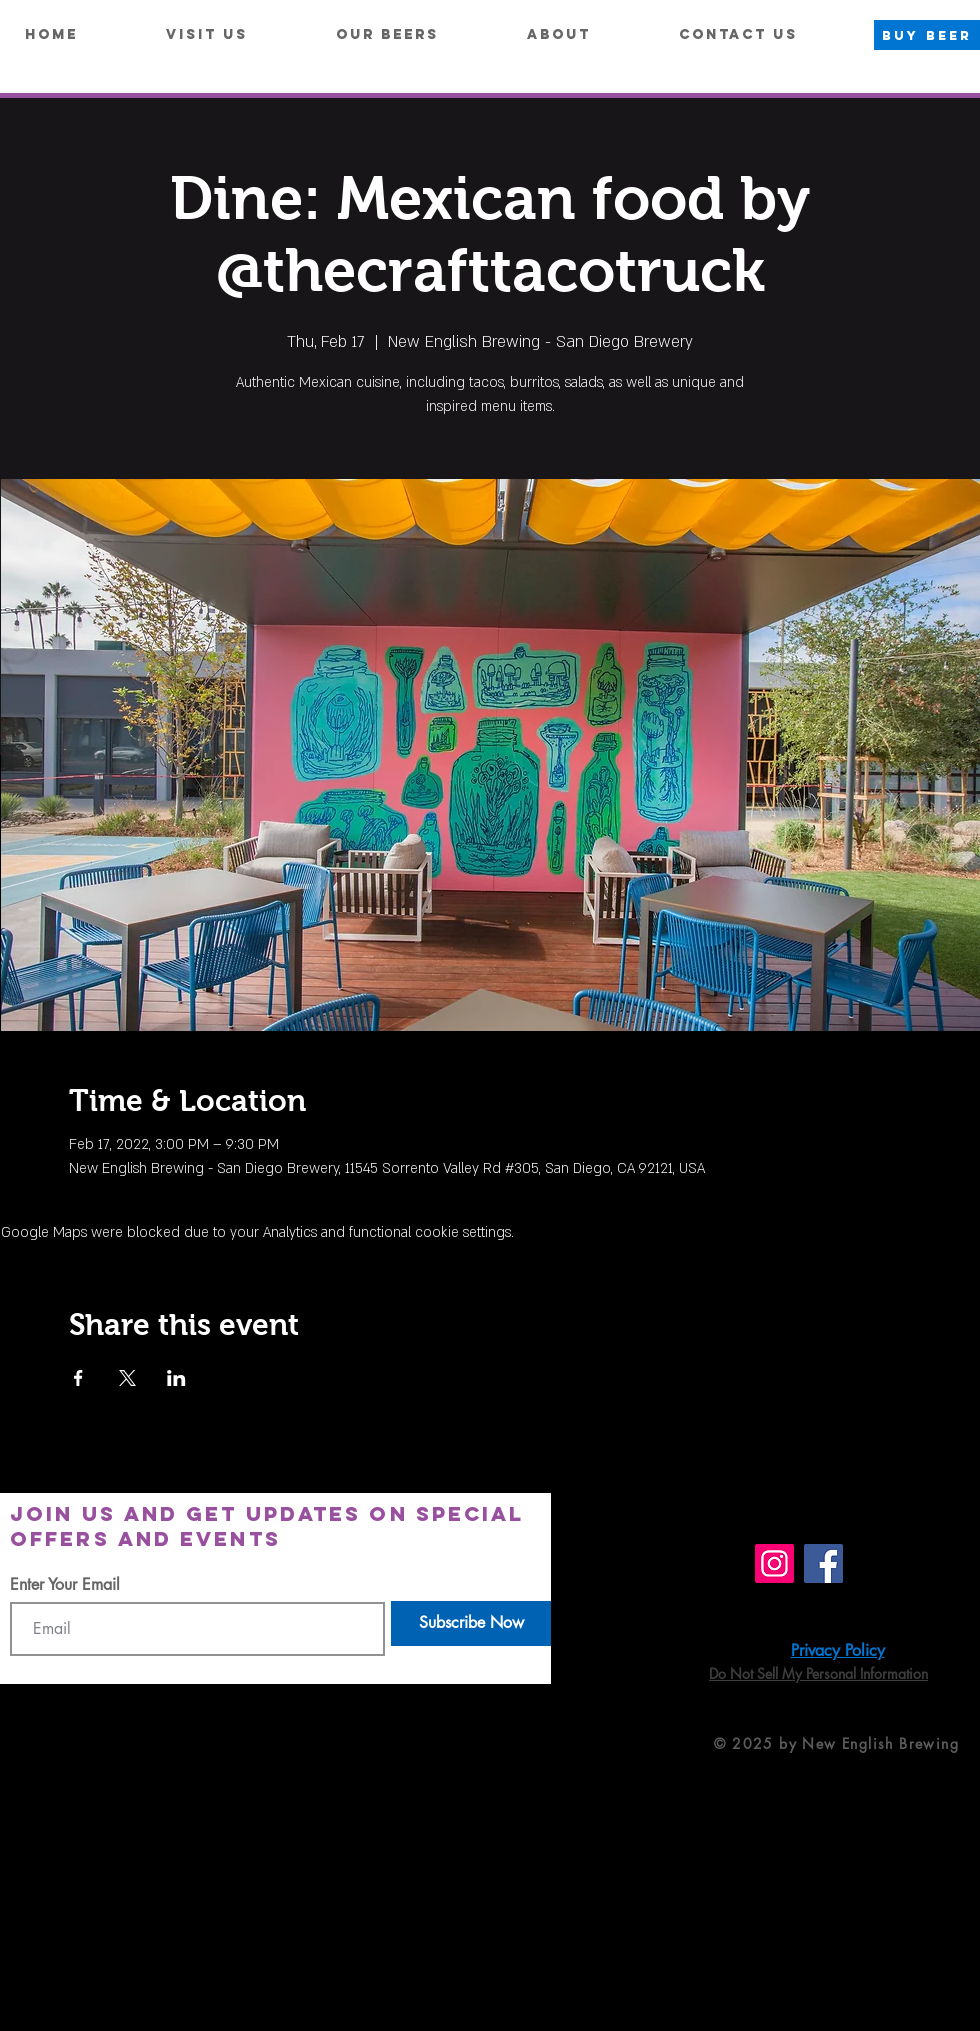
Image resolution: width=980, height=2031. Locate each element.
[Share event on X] (127, 1378)
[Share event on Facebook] (78, 1378)
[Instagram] (774, 1563)
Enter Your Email (65, 1585)
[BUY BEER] (927, 35)
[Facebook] (823, 1563)
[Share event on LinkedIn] (176, 1378)
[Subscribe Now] (471, 1623)
